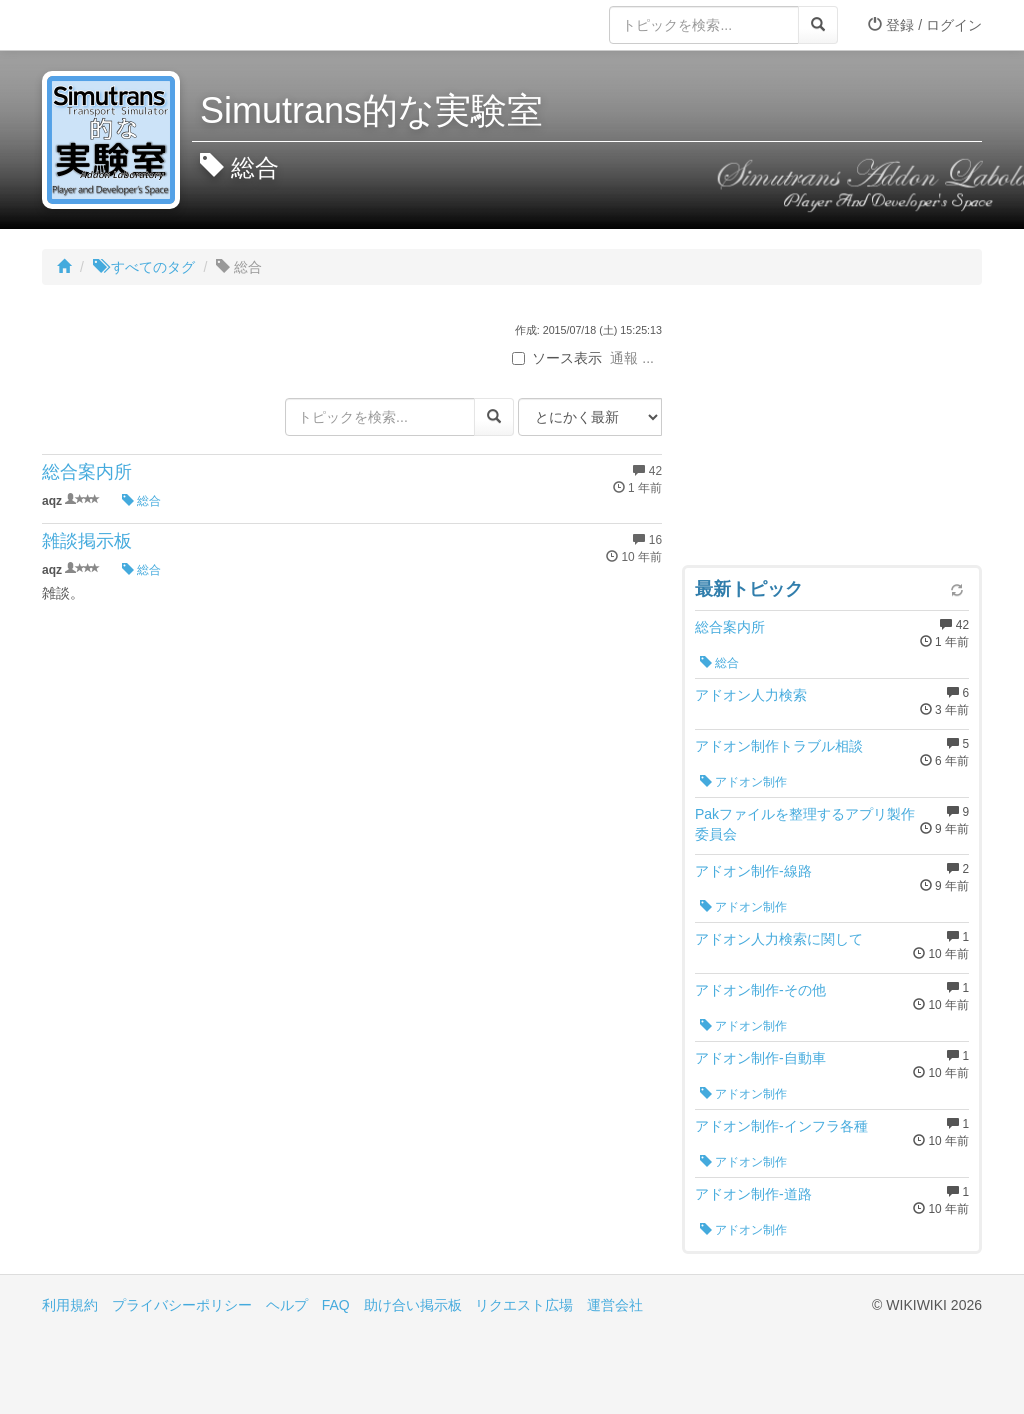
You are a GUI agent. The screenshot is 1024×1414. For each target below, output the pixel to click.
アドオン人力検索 (751, 695)
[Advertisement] (832, 430)
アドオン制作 (743, 782)
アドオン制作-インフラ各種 (781, 1126)
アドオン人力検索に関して (779, 939)
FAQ (336, 1305)
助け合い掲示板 (413, 1305)
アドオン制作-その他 (760, 990)
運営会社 (615, 1305)
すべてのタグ (144, 267)
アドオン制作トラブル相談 (779, 746)
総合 (141, 501)
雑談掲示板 (87, 541)
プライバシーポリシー (182, 1305)
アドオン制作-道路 (753, 1194)
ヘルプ (287, 1305)
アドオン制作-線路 (753, 871)
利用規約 (70, 1305)
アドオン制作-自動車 (760, 1058)
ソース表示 (557, 358)
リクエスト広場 (524, 1305)
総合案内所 (87, 472)
